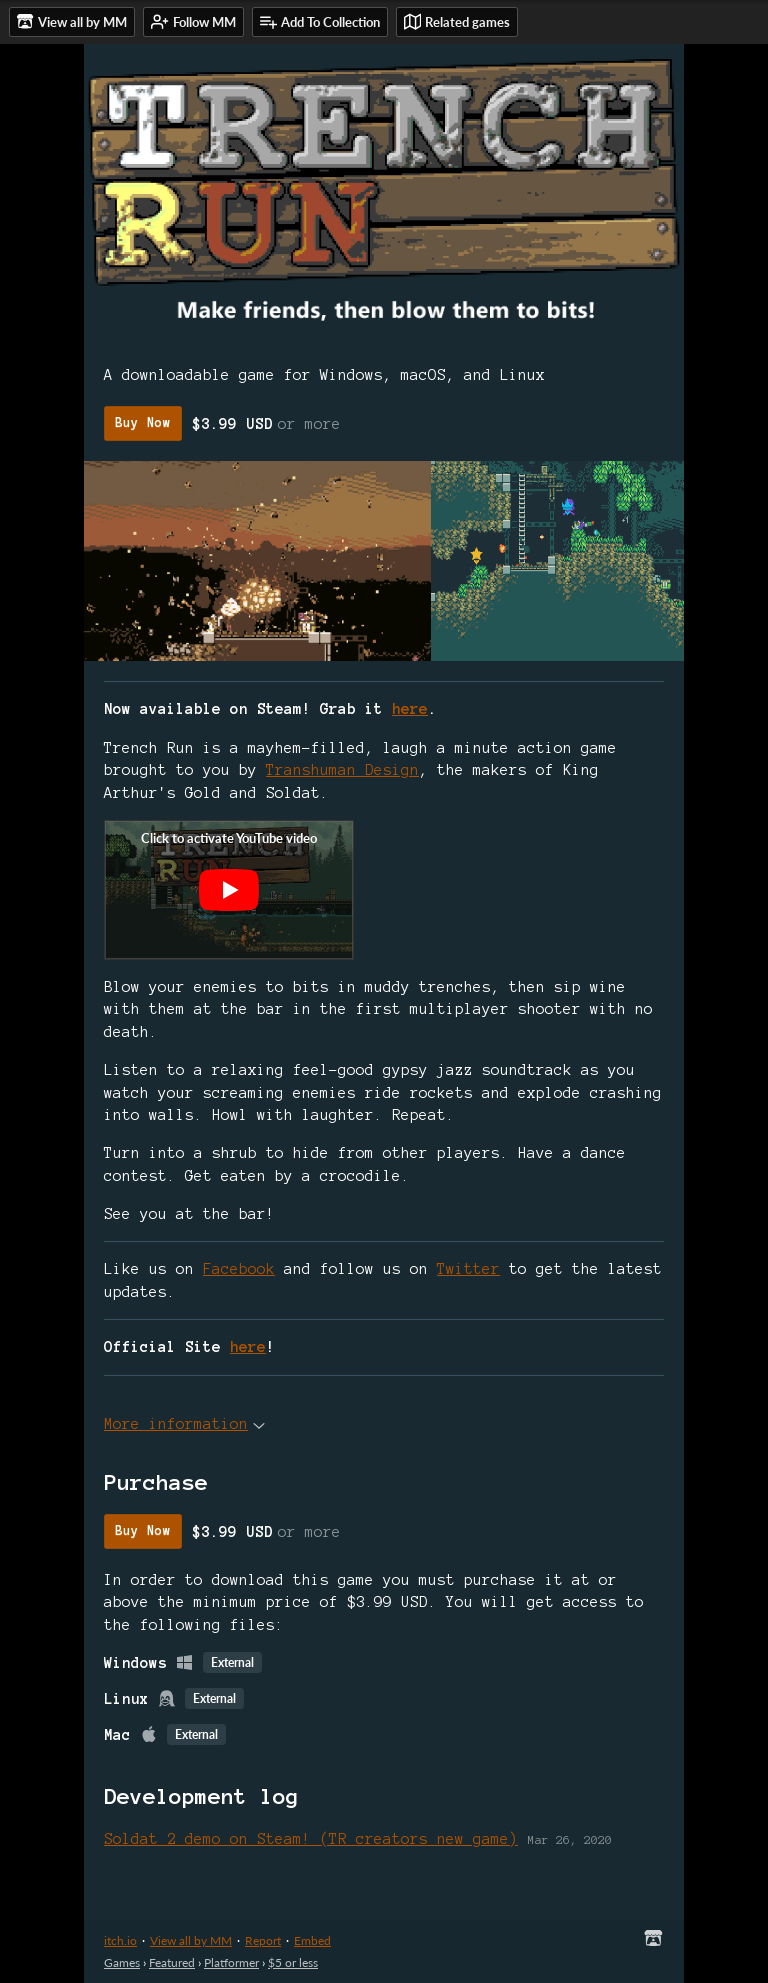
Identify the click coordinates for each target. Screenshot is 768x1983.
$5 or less (293, 1962)
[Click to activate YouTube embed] (229, 890)
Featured (172, 1962)
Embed (312, 1940)
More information (184, 1424)
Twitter (468, 1269)
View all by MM (191, 1940)
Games (122, 1962)
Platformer (231, 1962)
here (410, 709)
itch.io (120, 1940)
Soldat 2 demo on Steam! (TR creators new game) (311, 1839)
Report (263, 1940)
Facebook (239, 1269)
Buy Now (143, 423)
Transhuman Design (342, 770)
